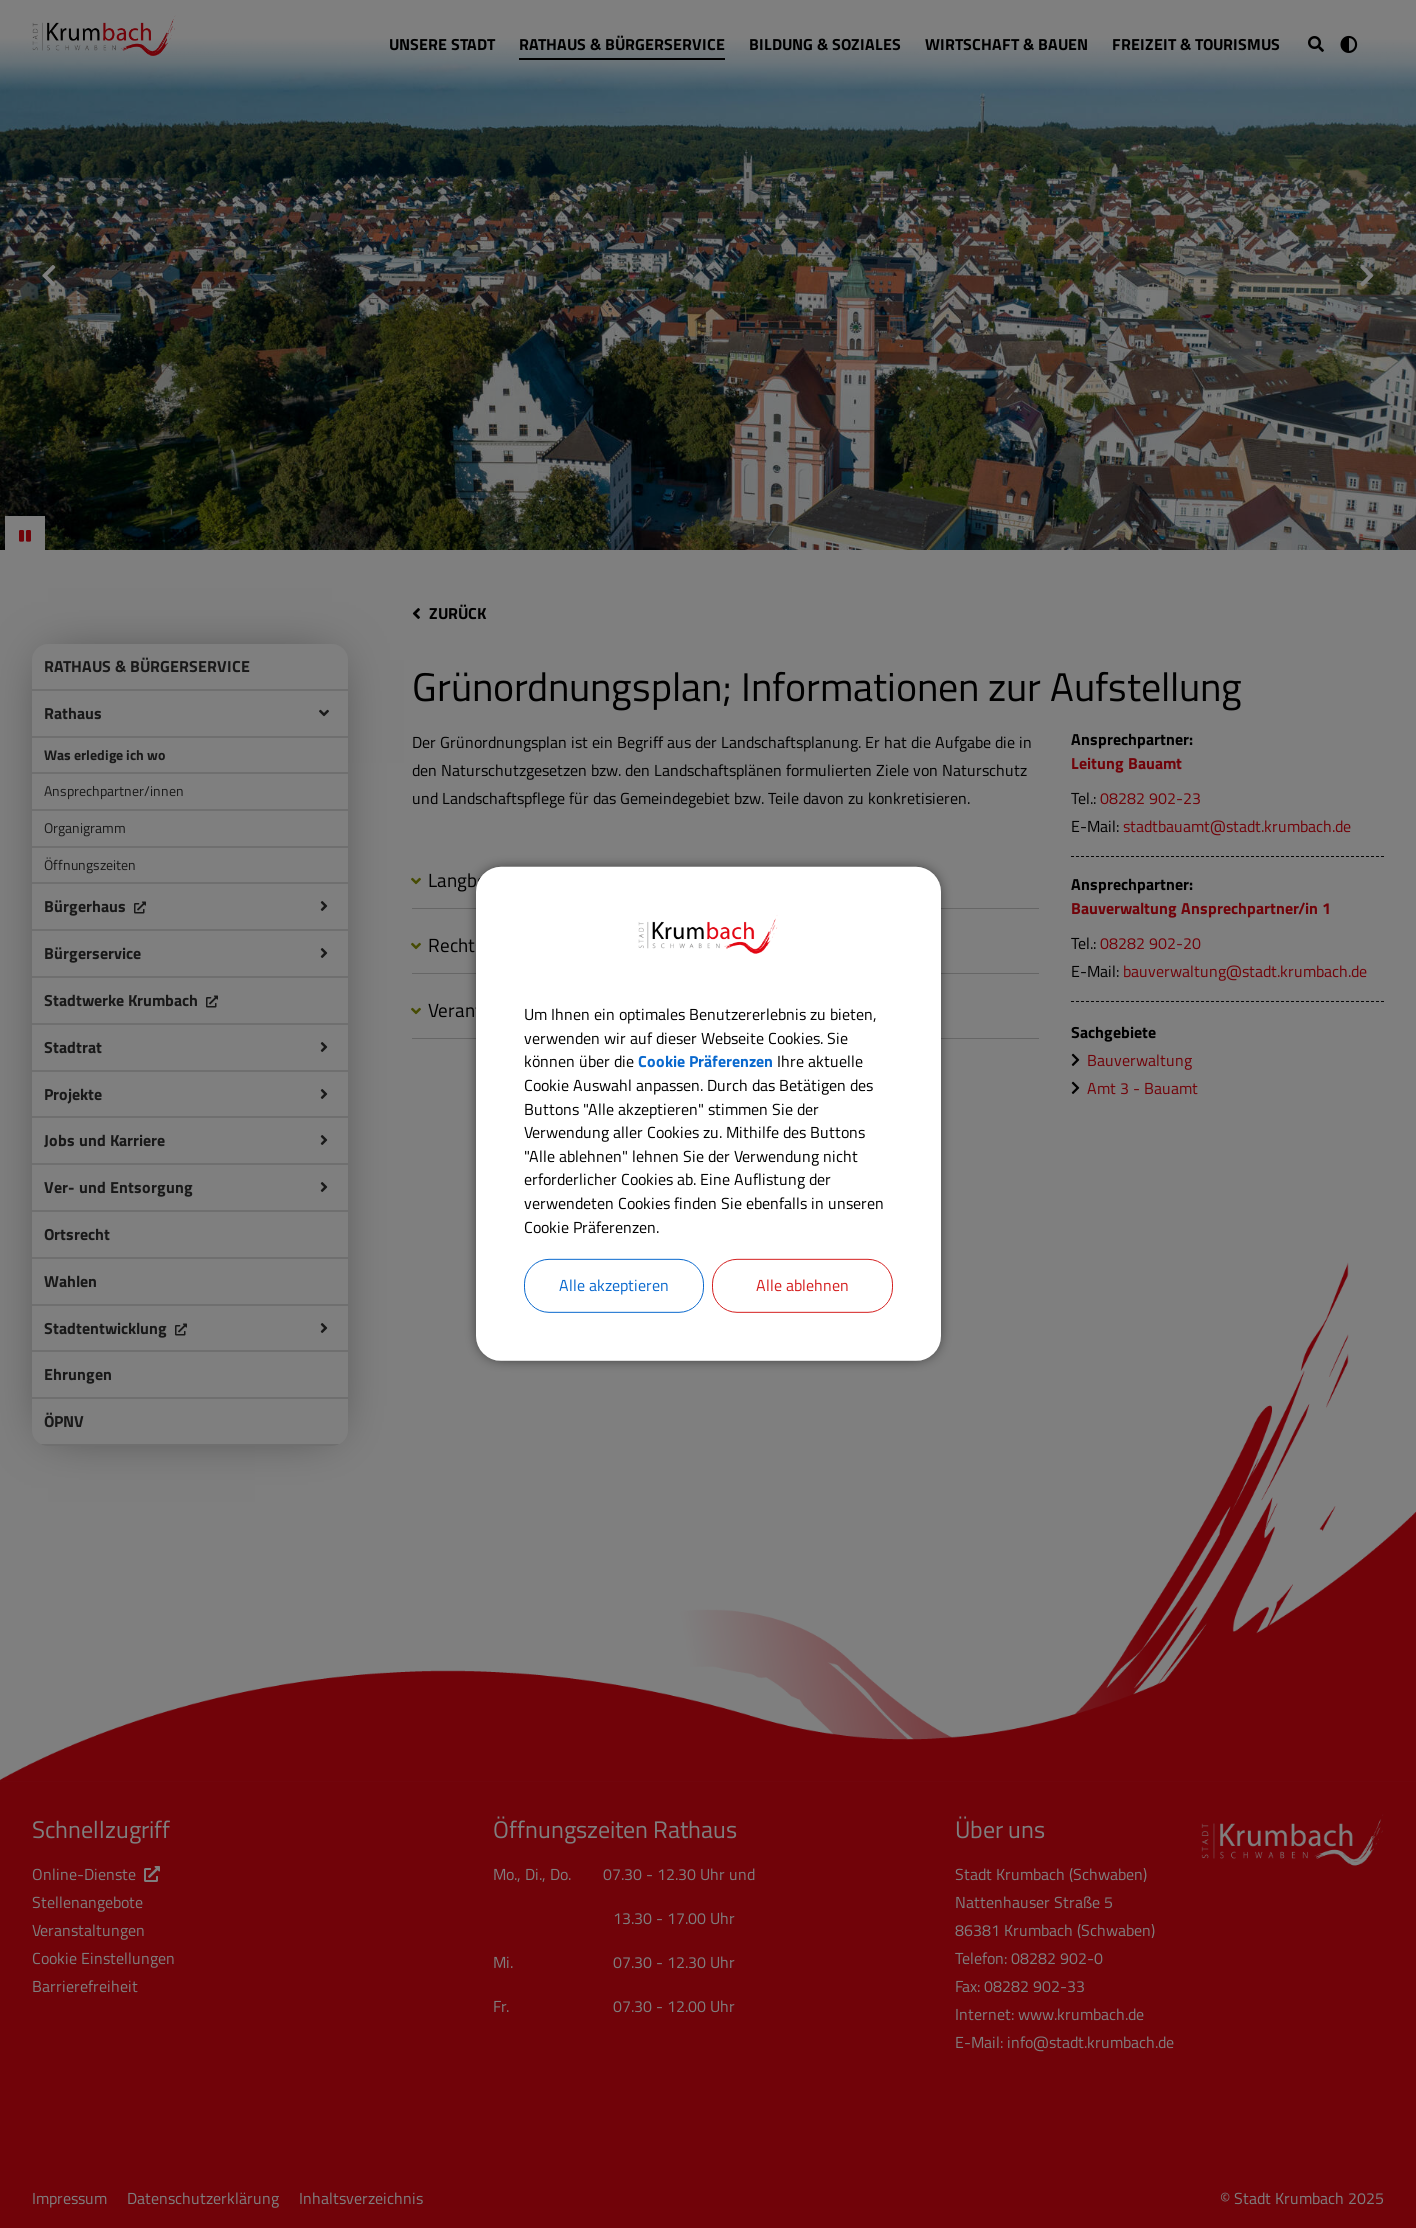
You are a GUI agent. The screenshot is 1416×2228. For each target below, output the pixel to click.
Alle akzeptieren (614, 1288)
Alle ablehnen (802, 1288)
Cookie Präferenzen (705, 1061)
